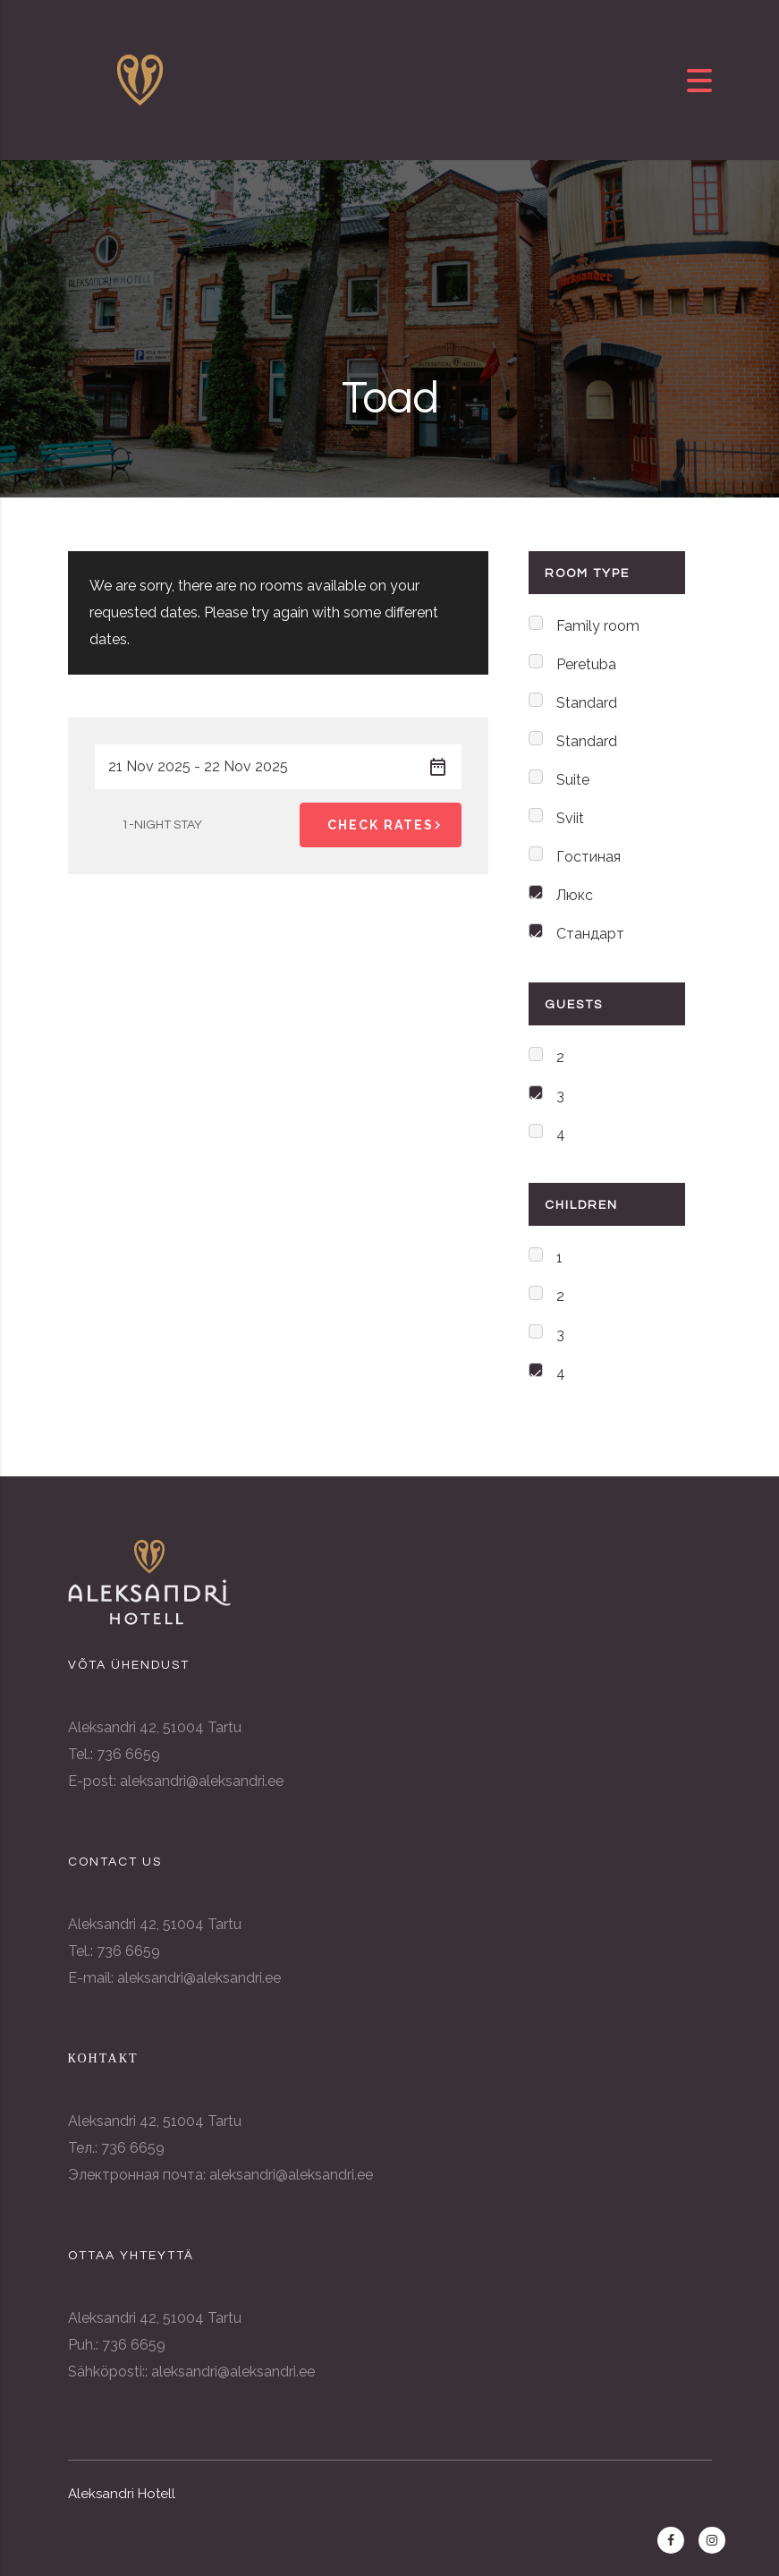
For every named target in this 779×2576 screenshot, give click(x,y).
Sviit (570, 818)
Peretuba (586, 664)
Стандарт (590, 933)
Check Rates (387, 825)
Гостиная (588, 856)
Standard (586, 702)
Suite (572, 779)
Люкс (574, 895)
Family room (597, 625)
